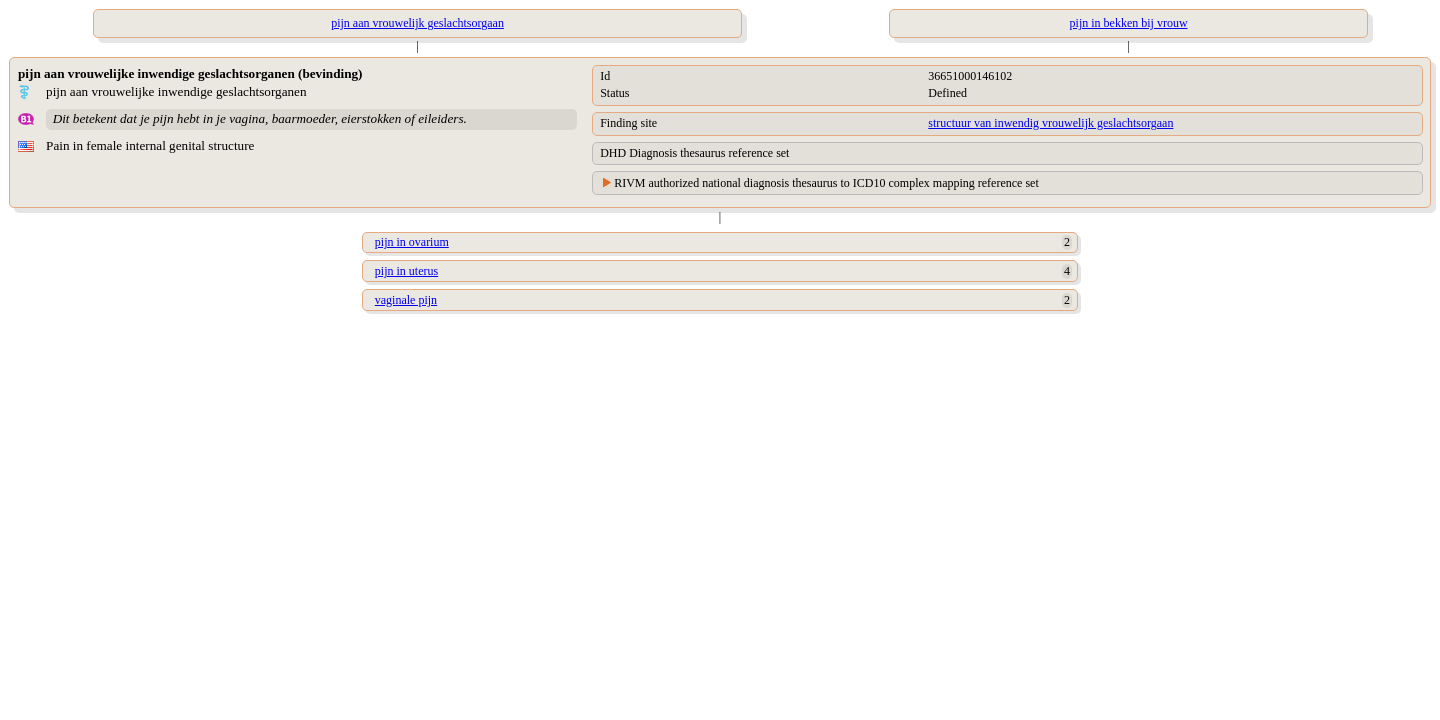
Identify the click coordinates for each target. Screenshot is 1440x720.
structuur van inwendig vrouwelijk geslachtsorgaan (1050, 123)
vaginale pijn (406, 300)
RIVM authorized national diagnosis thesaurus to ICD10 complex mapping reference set (826, 183)
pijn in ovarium (412, 242)
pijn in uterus (406, 271)
